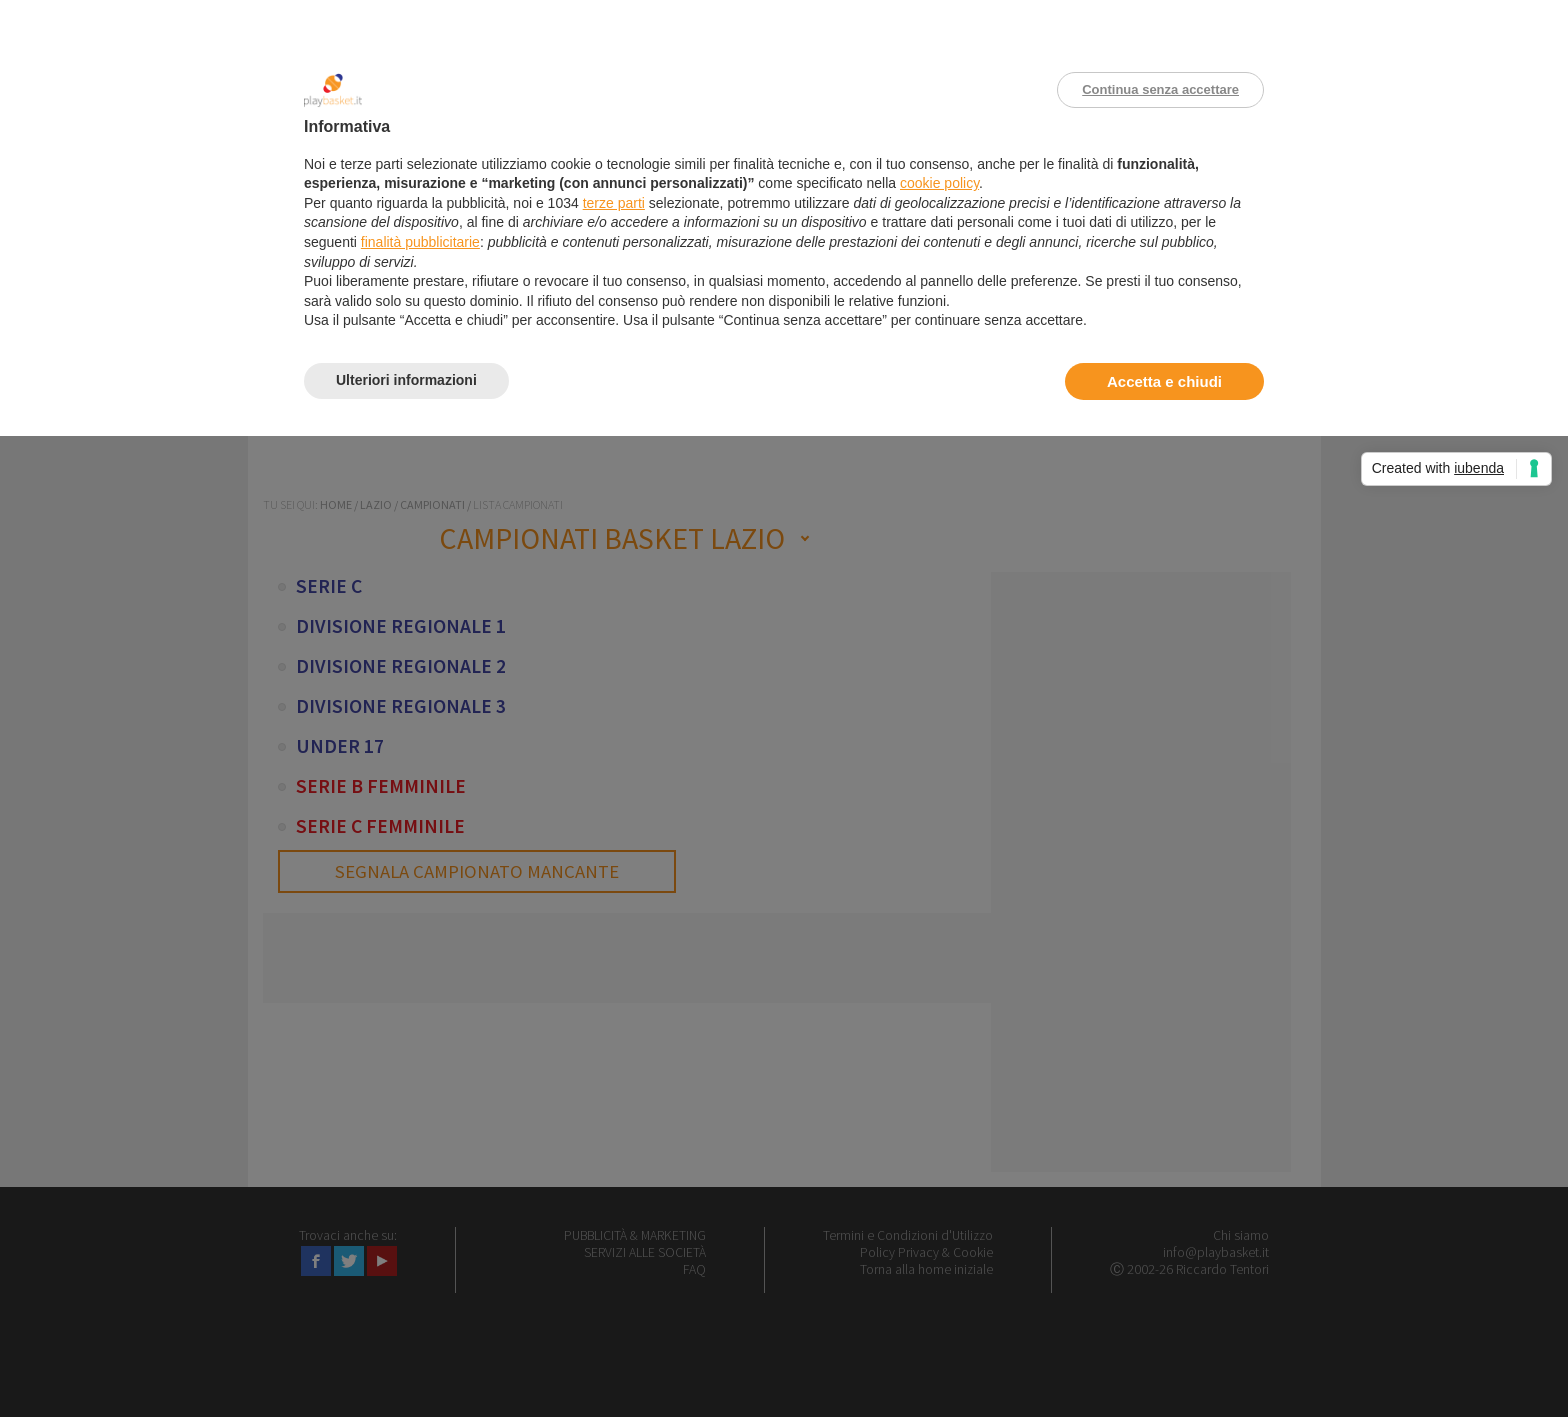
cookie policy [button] (939, 183)
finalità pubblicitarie (420, 242)
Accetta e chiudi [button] (1164, 381)
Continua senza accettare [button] (1160, 89)
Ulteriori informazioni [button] (406, 380)
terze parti (614, 203)
